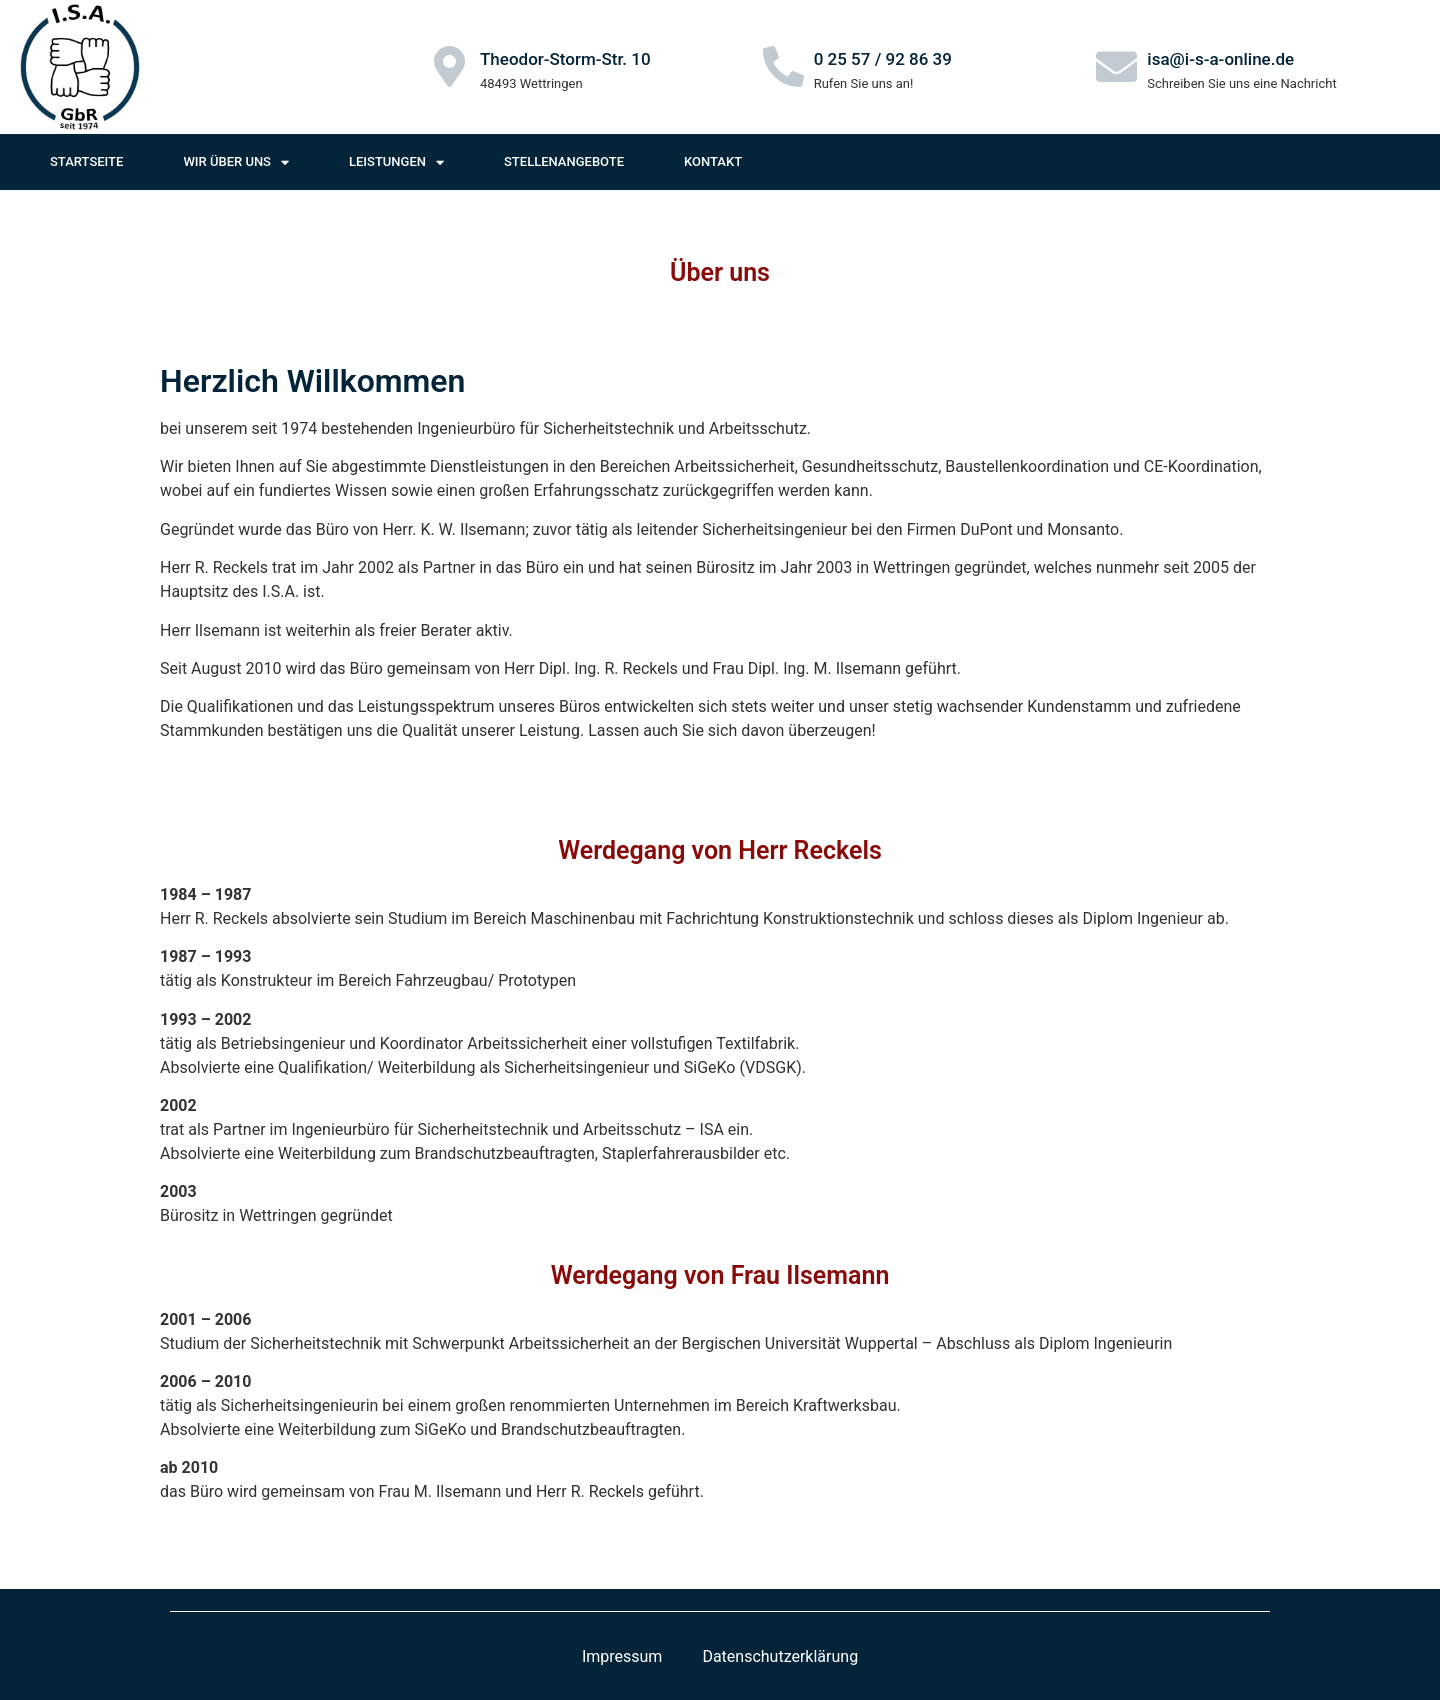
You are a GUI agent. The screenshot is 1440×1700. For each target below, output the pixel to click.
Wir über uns (236, 162)
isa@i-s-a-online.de (1220, 59)
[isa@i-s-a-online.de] (1116, 66)
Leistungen (396, 162)
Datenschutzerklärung (780, 1656)
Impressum (622, 1656)
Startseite (86, 161)
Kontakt (713, 161)
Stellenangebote (564, 161)
